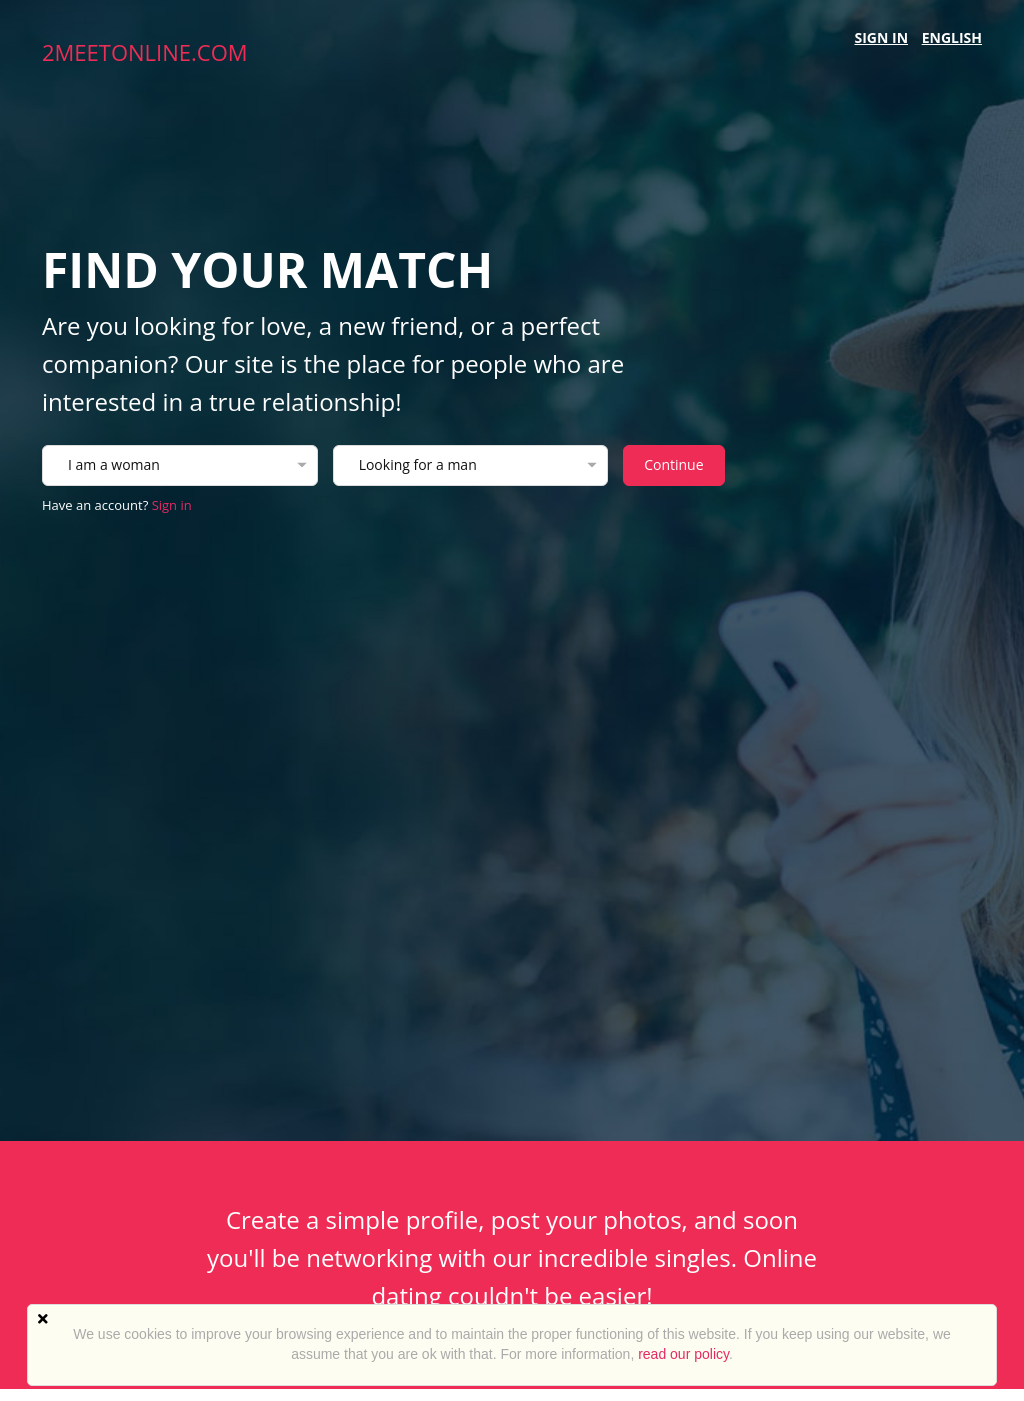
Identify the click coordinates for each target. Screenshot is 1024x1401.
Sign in (882, 37)
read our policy (683, 1354)
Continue (673, 464)
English (952, 37)
